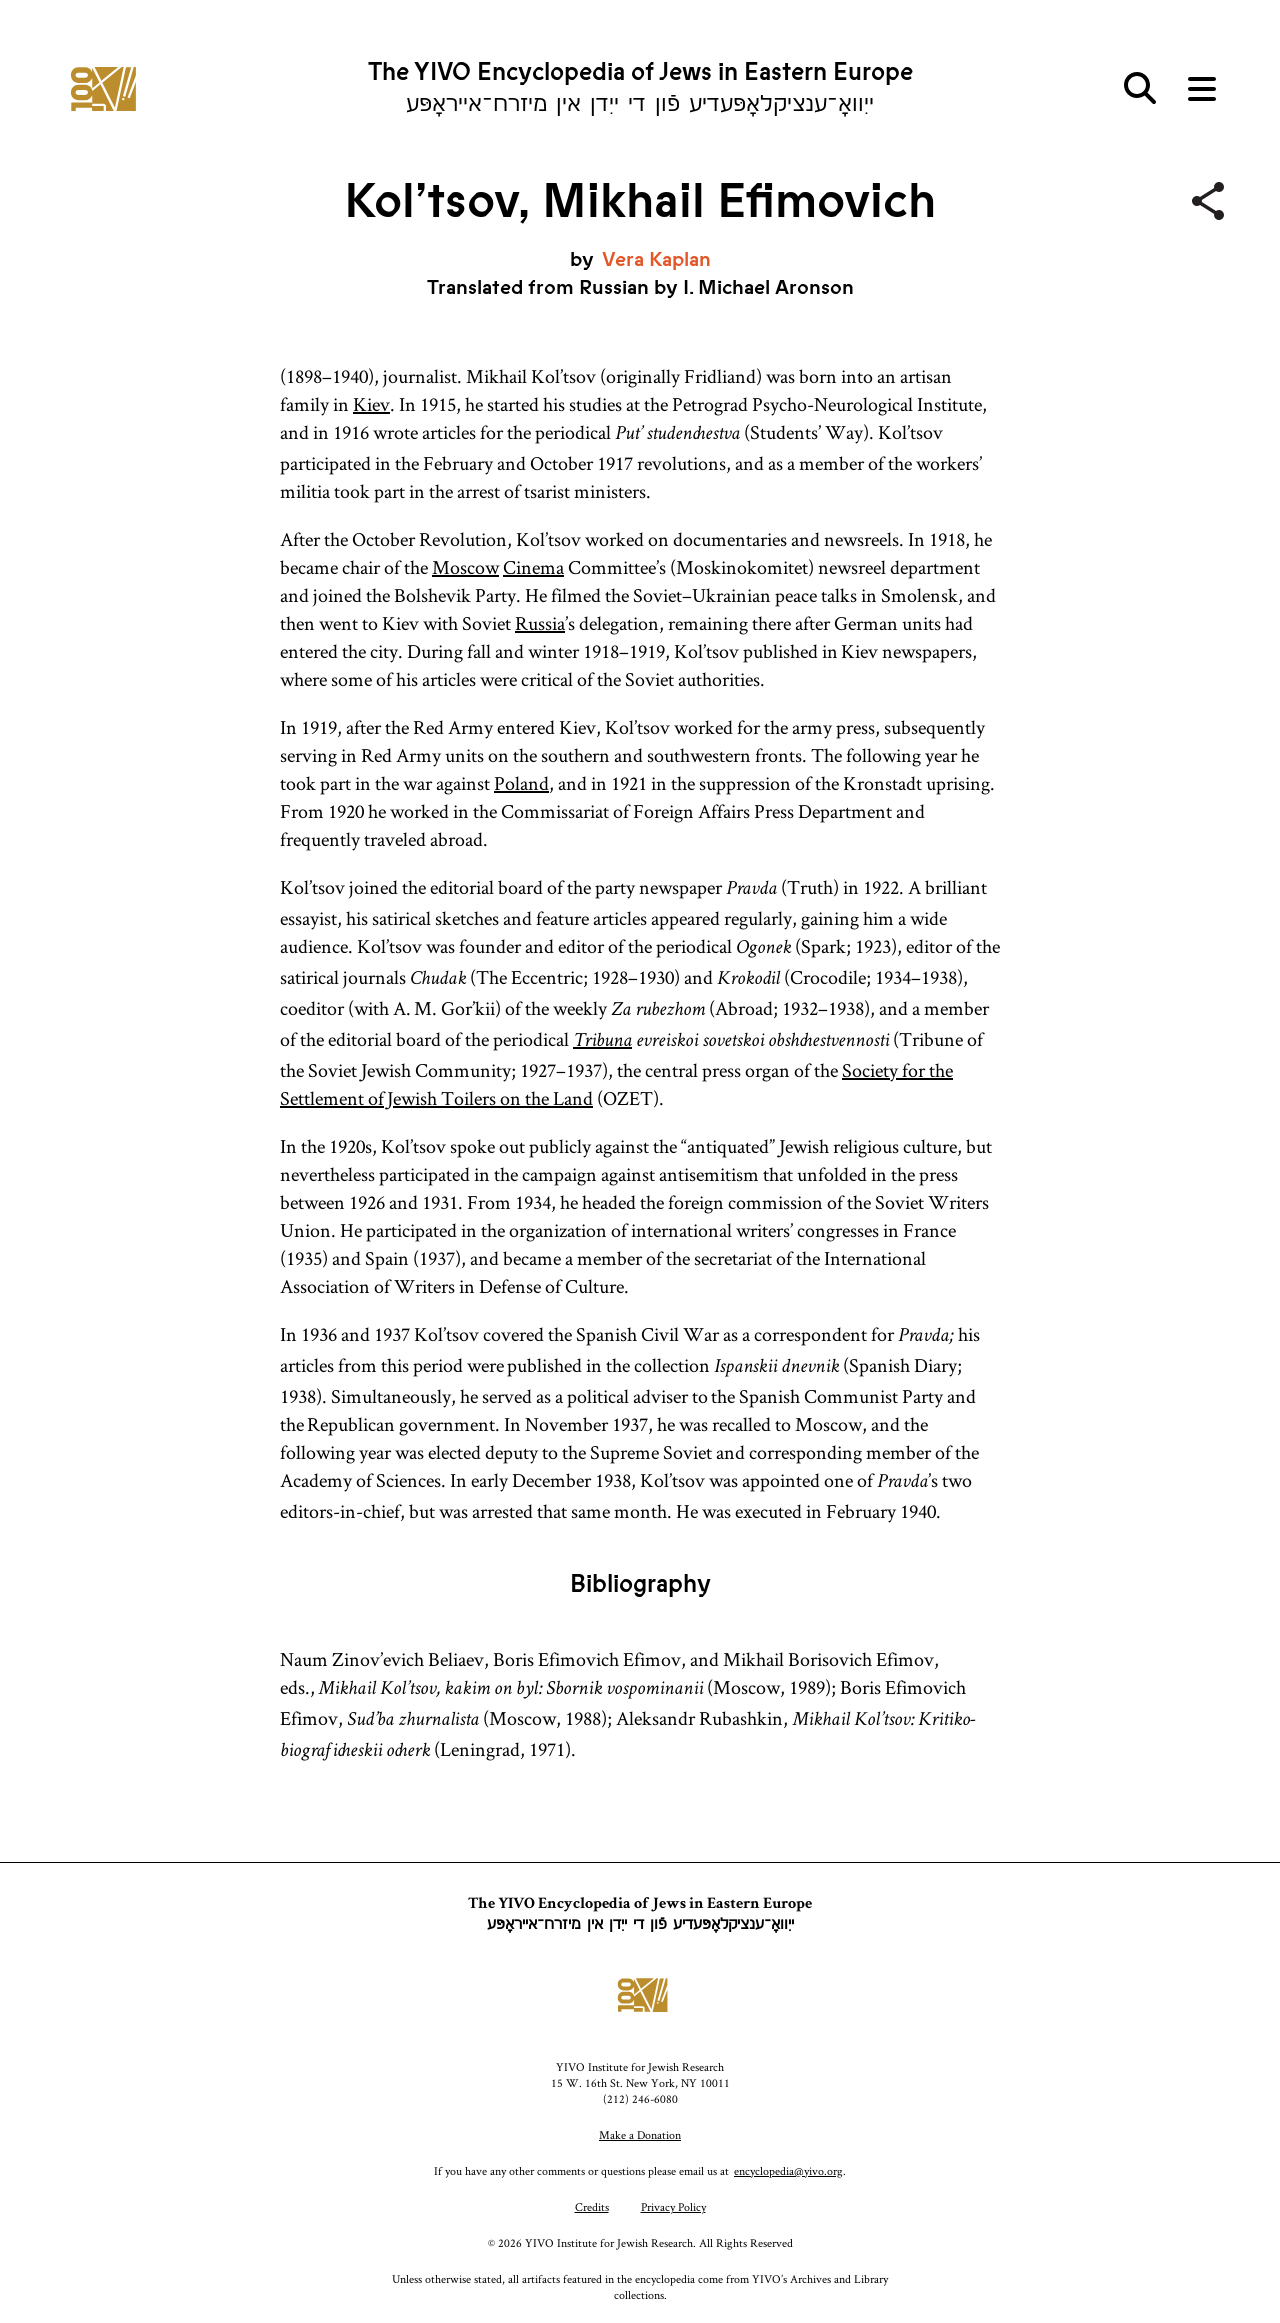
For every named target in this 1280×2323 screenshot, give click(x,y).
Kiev (371, 404)
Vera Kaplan (656, 259)
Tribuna (602, 1042)
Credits (592, 2206)
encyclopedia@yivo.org (788, 2170)
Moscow (465, 567)
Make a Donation (640, 2134)
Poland (521, 783)
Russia (540, 623)
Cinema (533, 567)
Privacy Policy (673, 2206)
